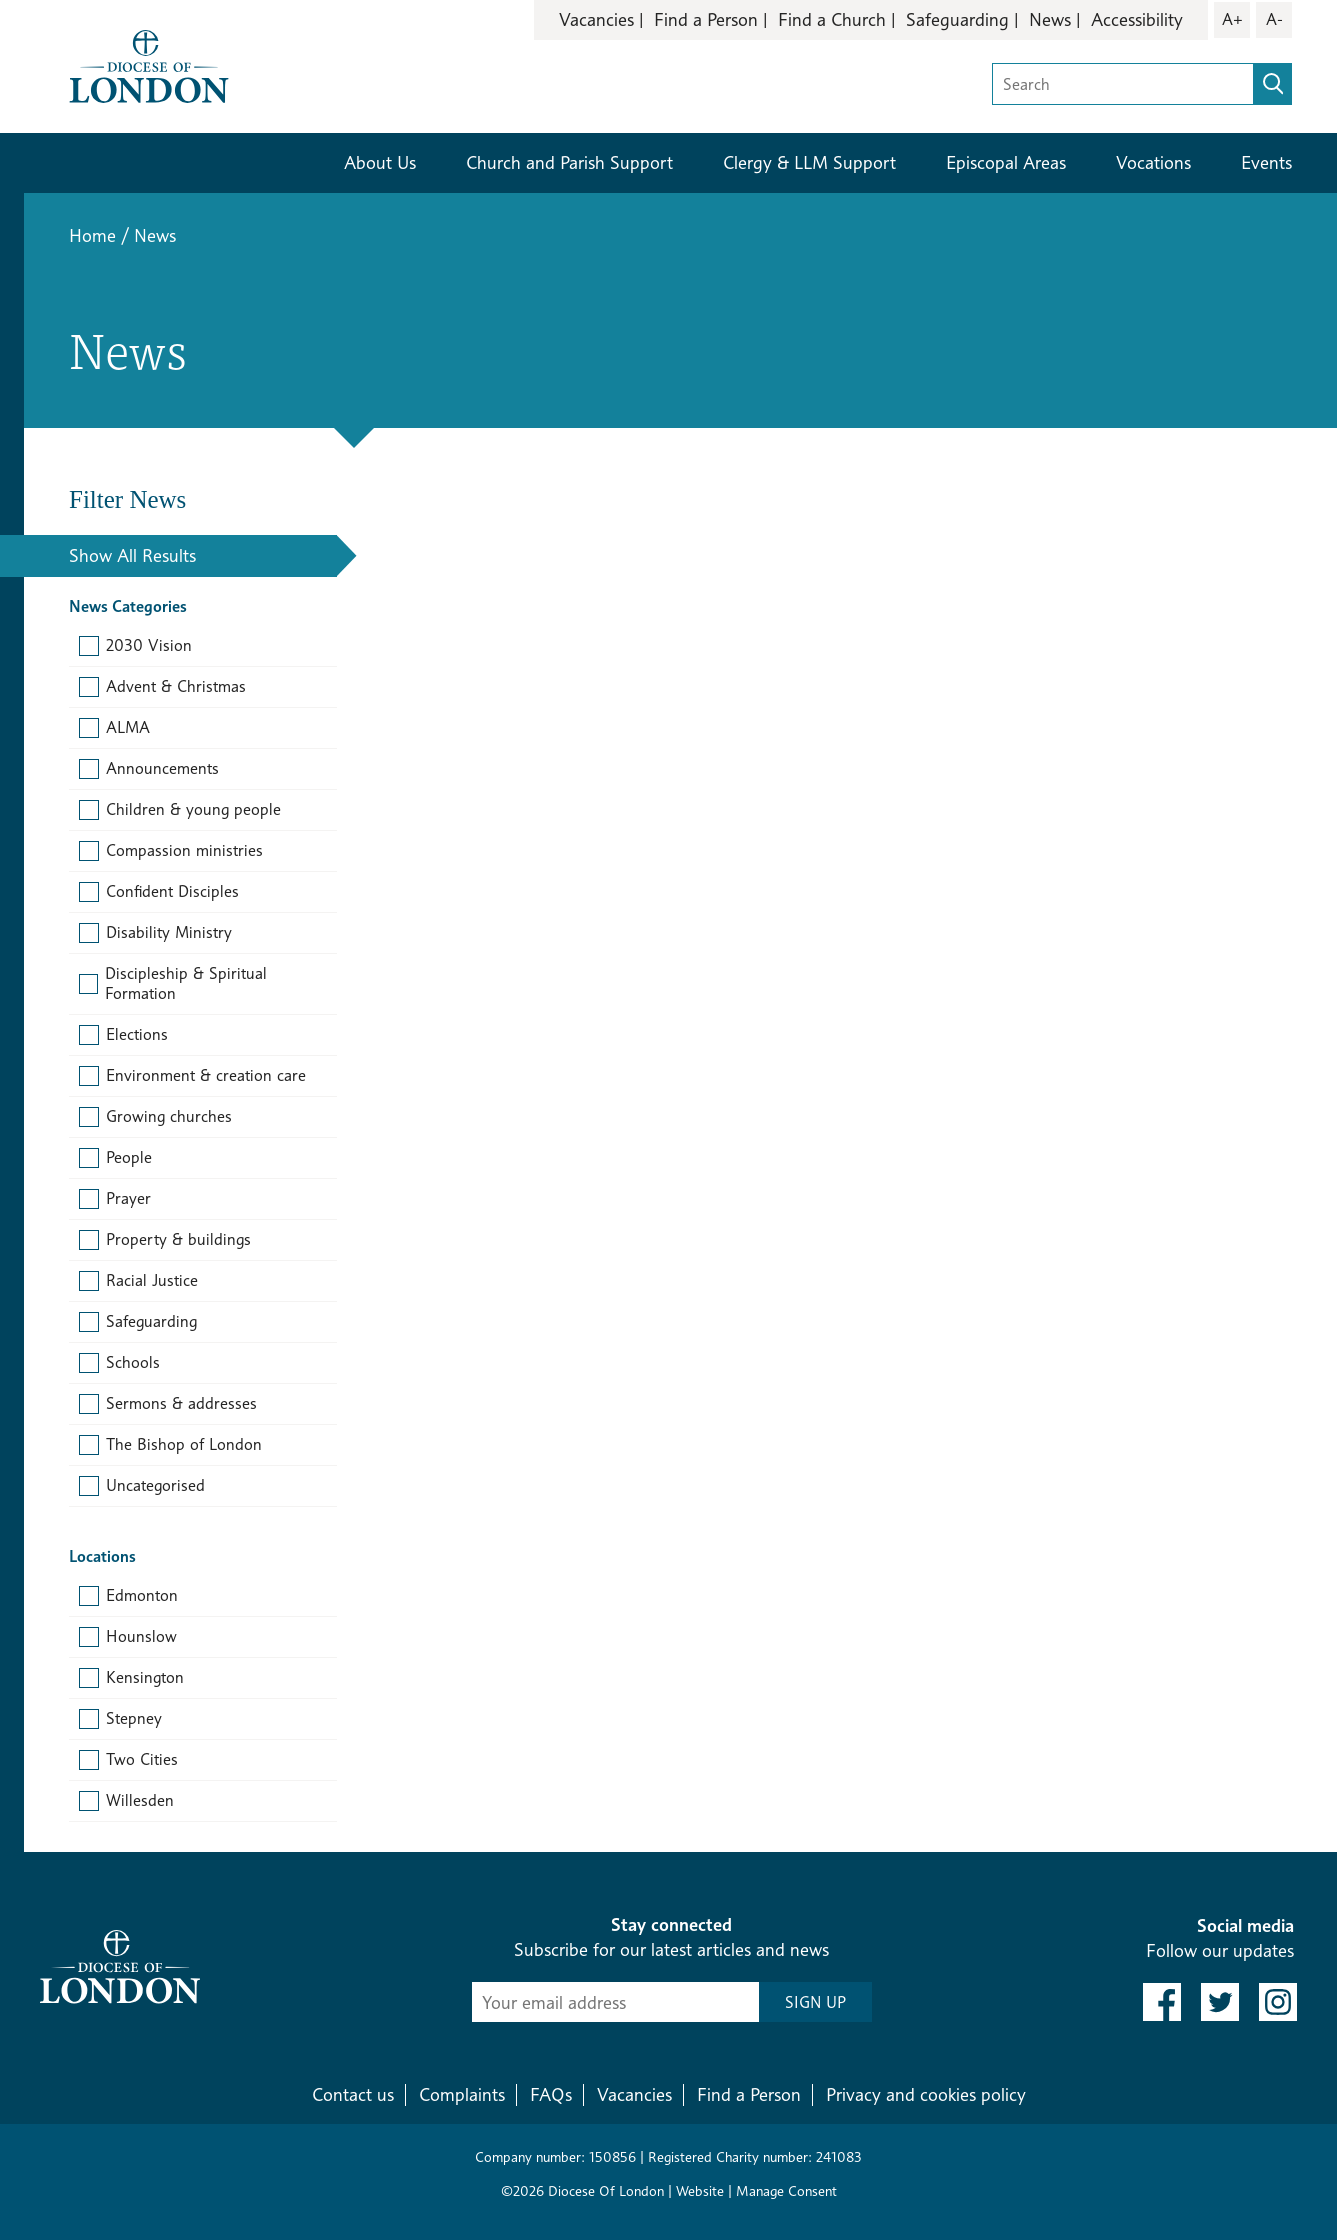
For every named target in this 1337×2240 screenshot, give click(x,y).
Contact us (353, 2094)
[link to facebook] (1162, 2002)
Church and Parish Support (569, 162)
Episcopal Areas (1006, 162)
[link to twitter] (1220, 2002)
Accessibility (1137, 19)
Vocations (1153, 162)
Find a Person (706, 19)
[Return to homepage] (149, 64)
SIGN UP (815, 2002)
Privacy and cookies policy (926, 2094)
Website (700, 2190)
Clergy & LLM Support (809, 162)
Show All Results (132, 555)
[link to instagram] (1278, 2002)
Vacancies (596, 19)
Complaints (462, 2094)
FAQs (551, 2094)
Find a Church (832, 19)
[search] (1273, 84)
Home (92, 235)
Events (1266, 162)
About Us (380, 162)
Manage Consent (786, 2190)
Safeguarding (957, 19)
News (1050, 19)
